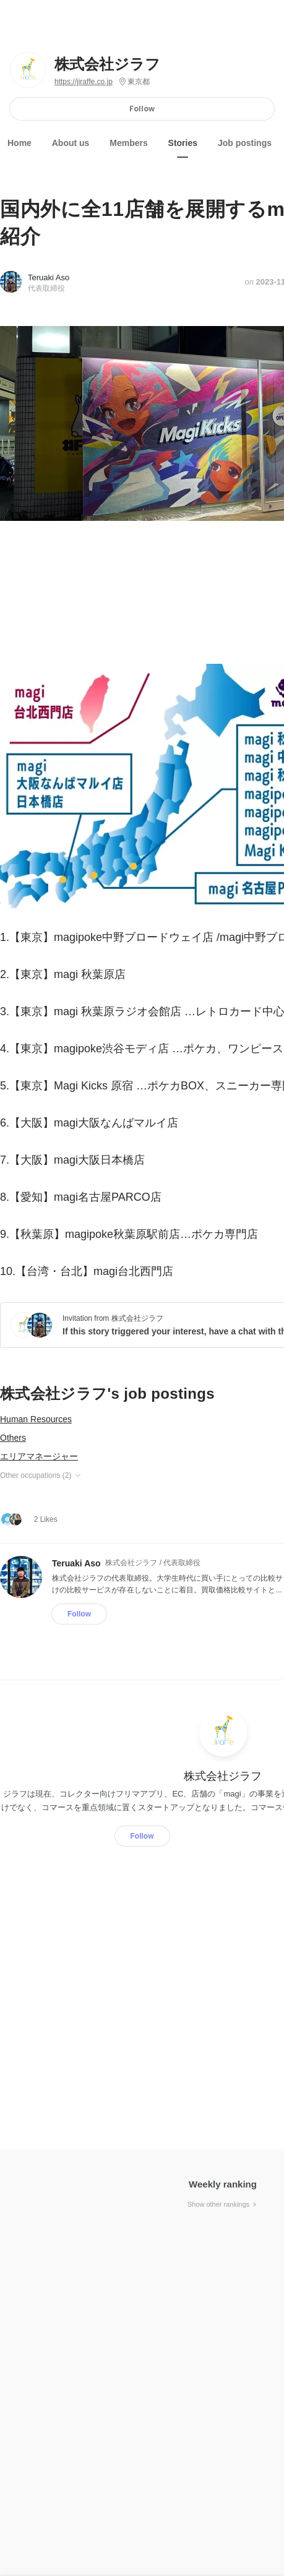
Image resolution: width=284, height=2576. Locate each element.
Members (128, 143)
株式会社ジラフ (107, 64)
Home (19, 143)
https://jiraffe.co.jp (83, 81)
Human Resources (36, 1419)
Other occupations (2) (41, 1475)
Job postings (245, 143)
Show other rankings (222, 2204)
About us (71, 143)
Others (13, 1438)
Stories (182, 143)
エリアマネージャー (39, 1456)
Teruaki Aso (48, 277)
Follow (142, 108)
